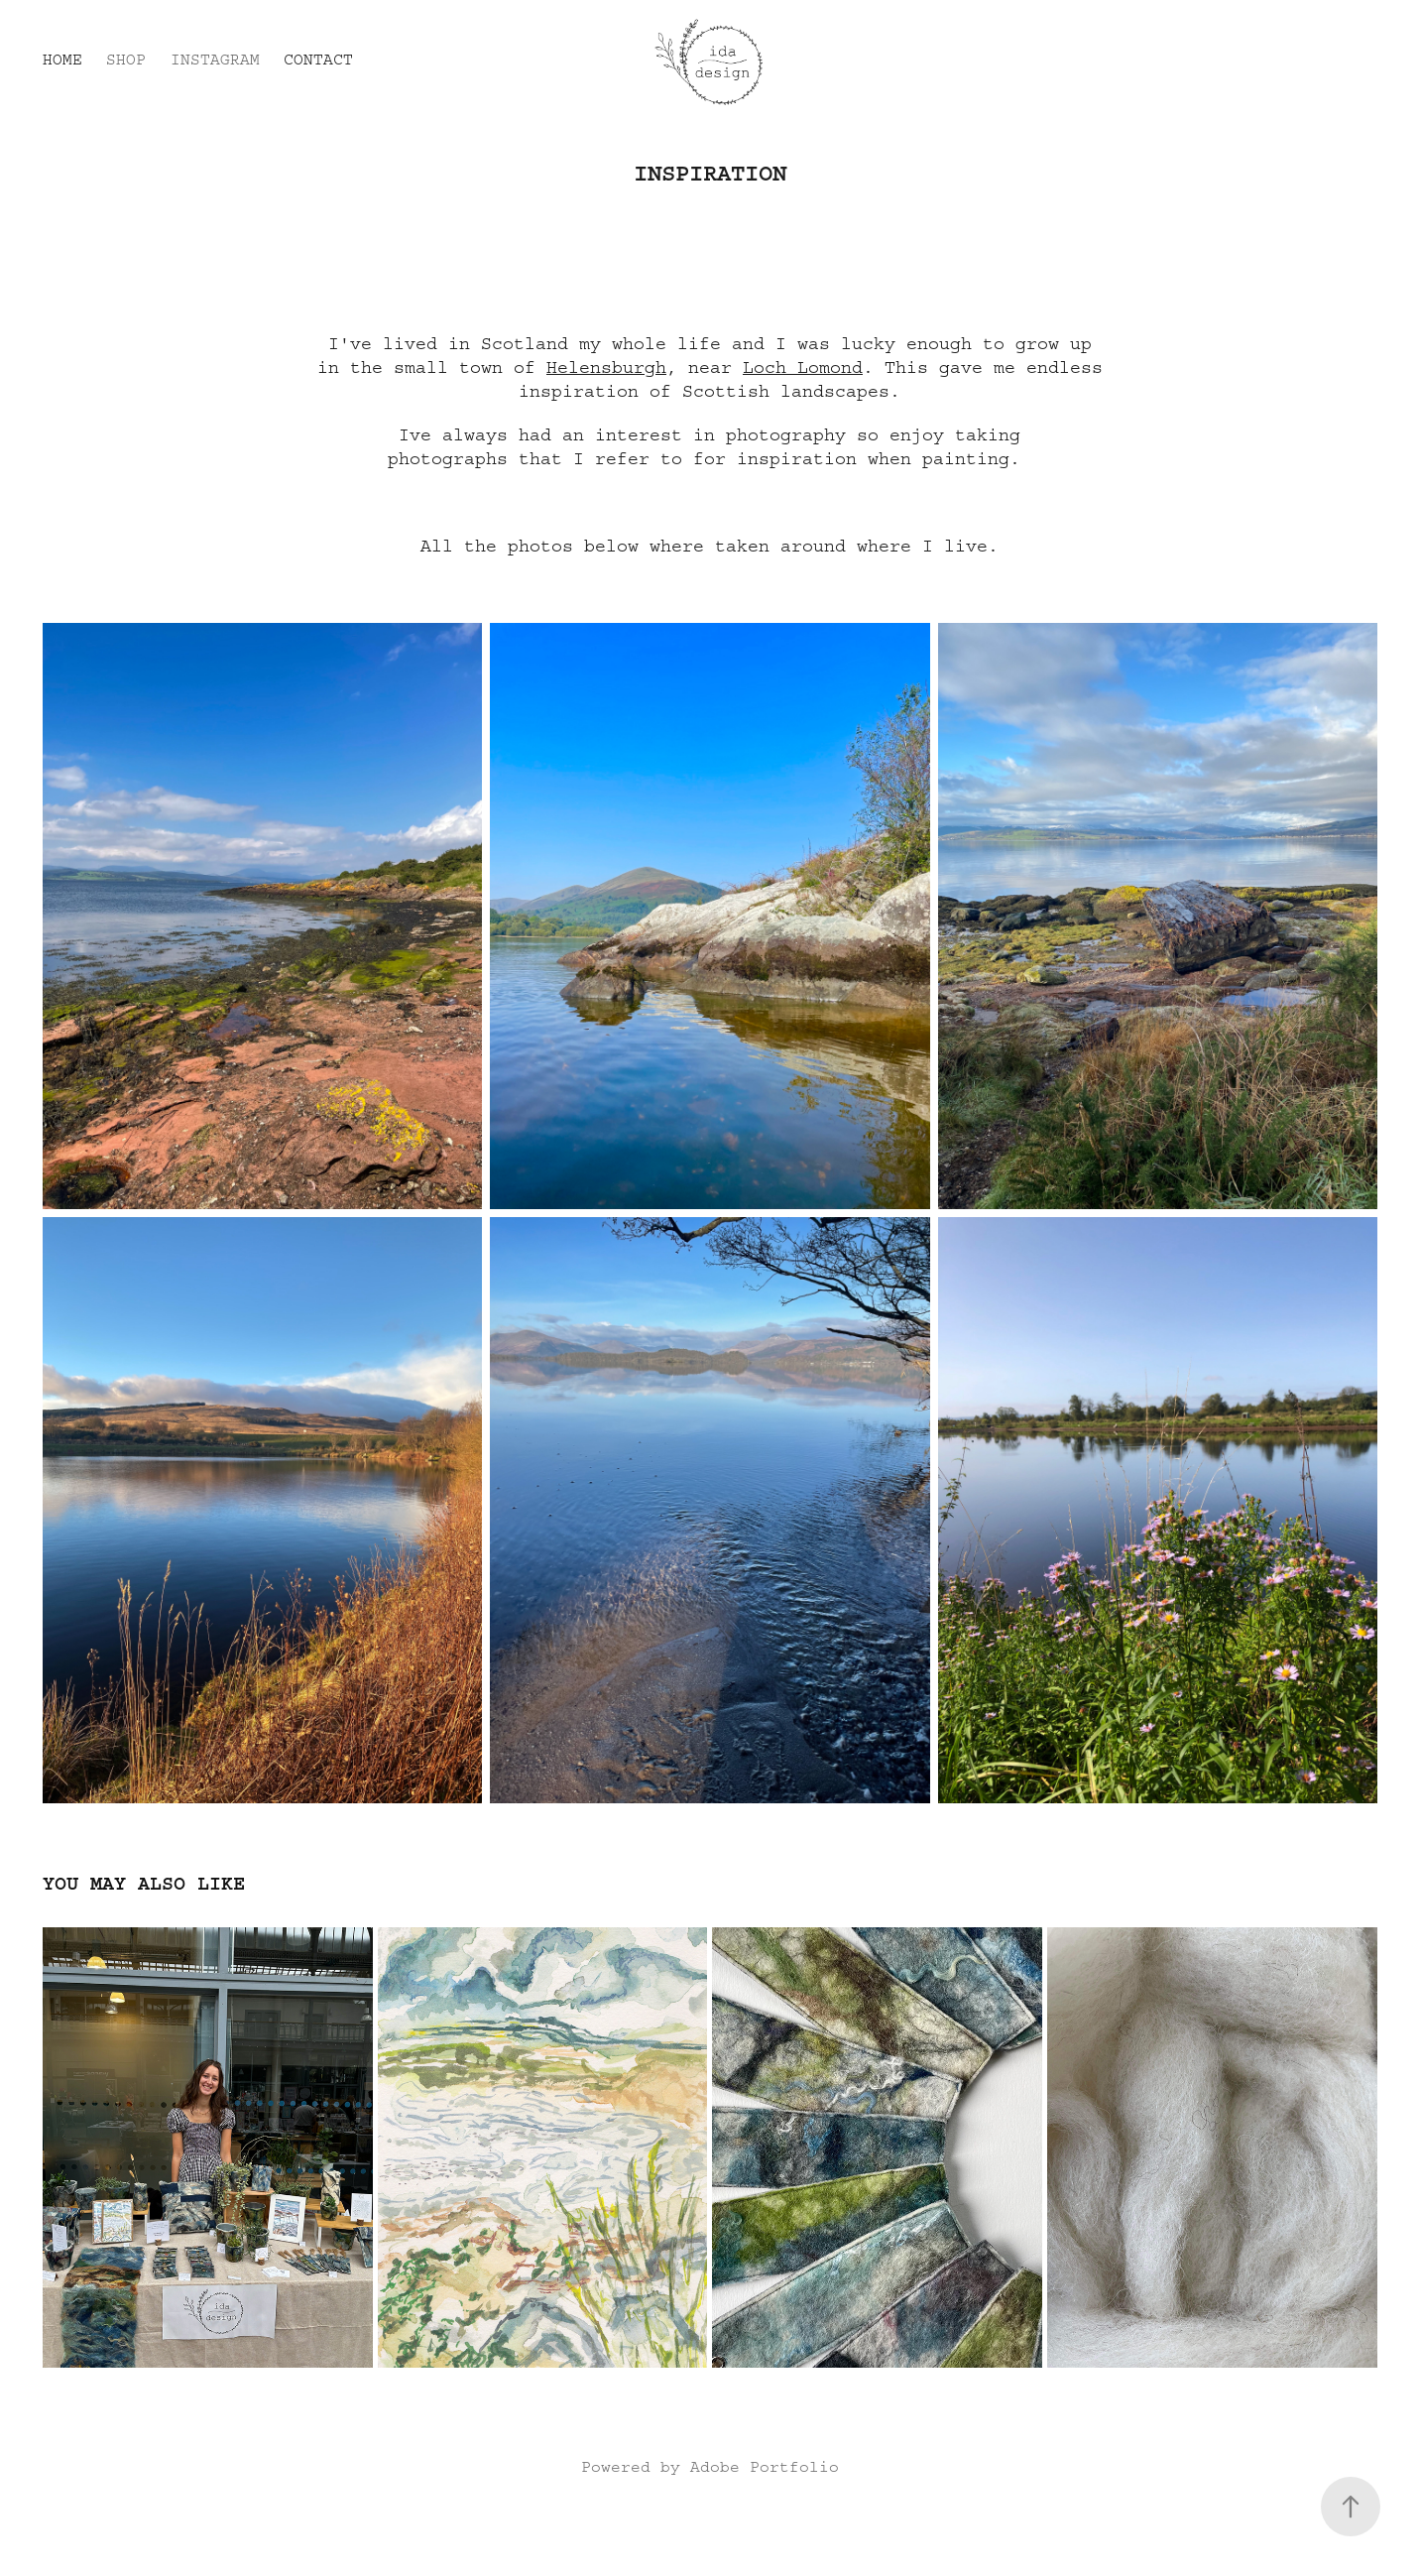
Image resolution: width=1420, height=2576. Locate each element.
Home (62, 59)
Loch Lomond (803, 368)
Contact (318, 59)
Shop (126, 59)
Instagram (215, 59)
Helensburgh (606, 368)
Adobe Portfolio (764, 2467)
